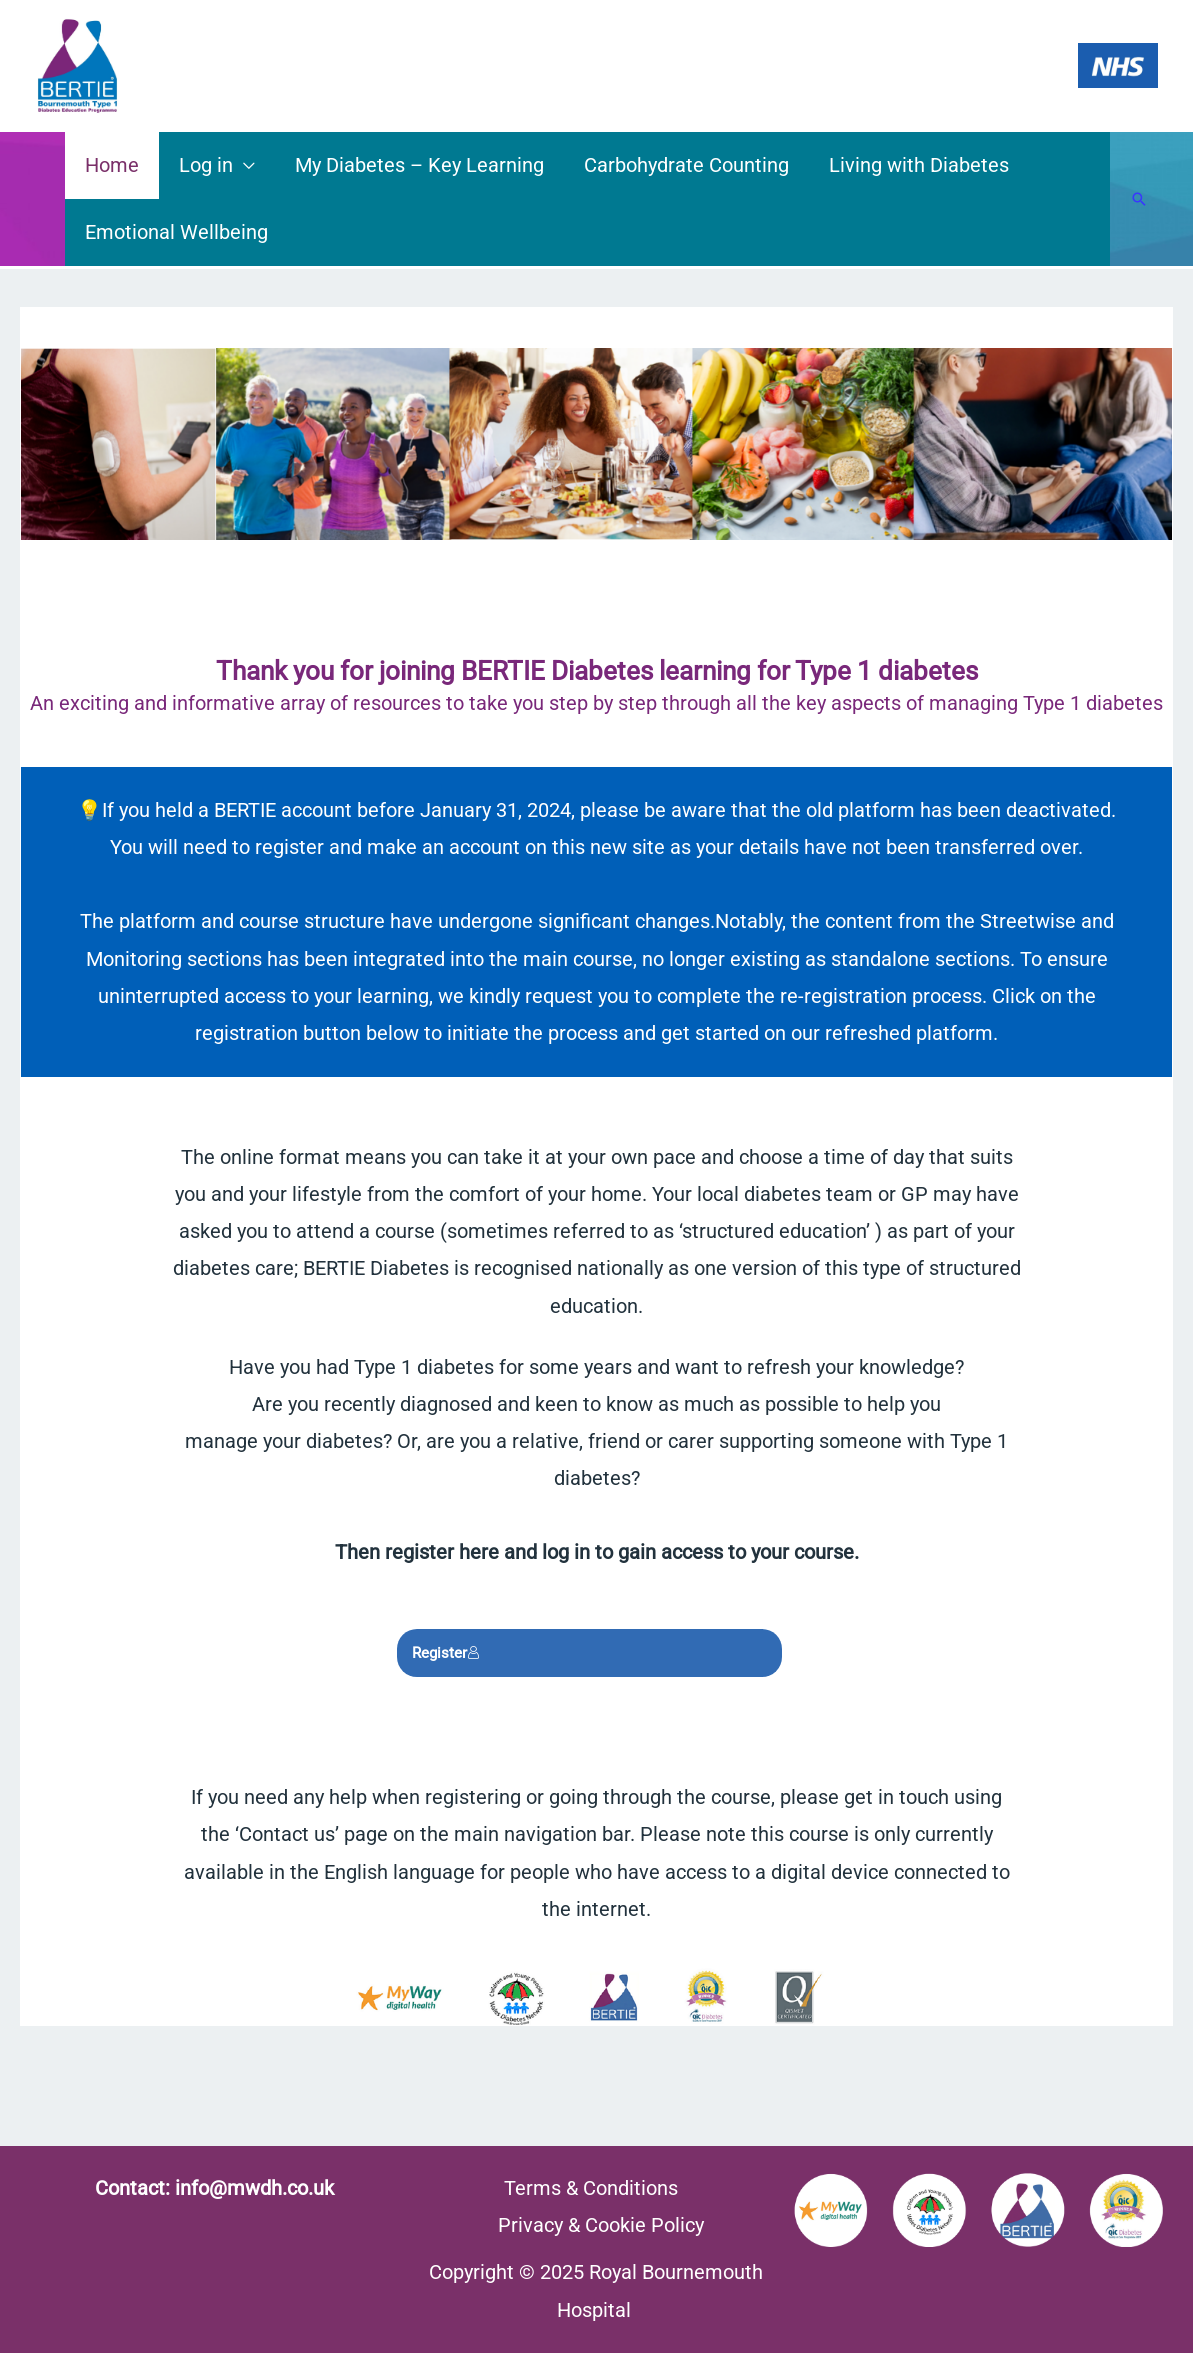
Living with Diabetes (919, 165)
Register (446, 1653)
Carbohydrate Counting (686, 165)
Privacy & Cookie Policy (601, 2225)
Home (112, 165)
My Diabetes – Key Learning (419, 165)
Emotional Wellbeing (176, 232)
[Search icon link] (1139, 199)
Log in (206, 165)
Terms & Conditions (591, 2188)
